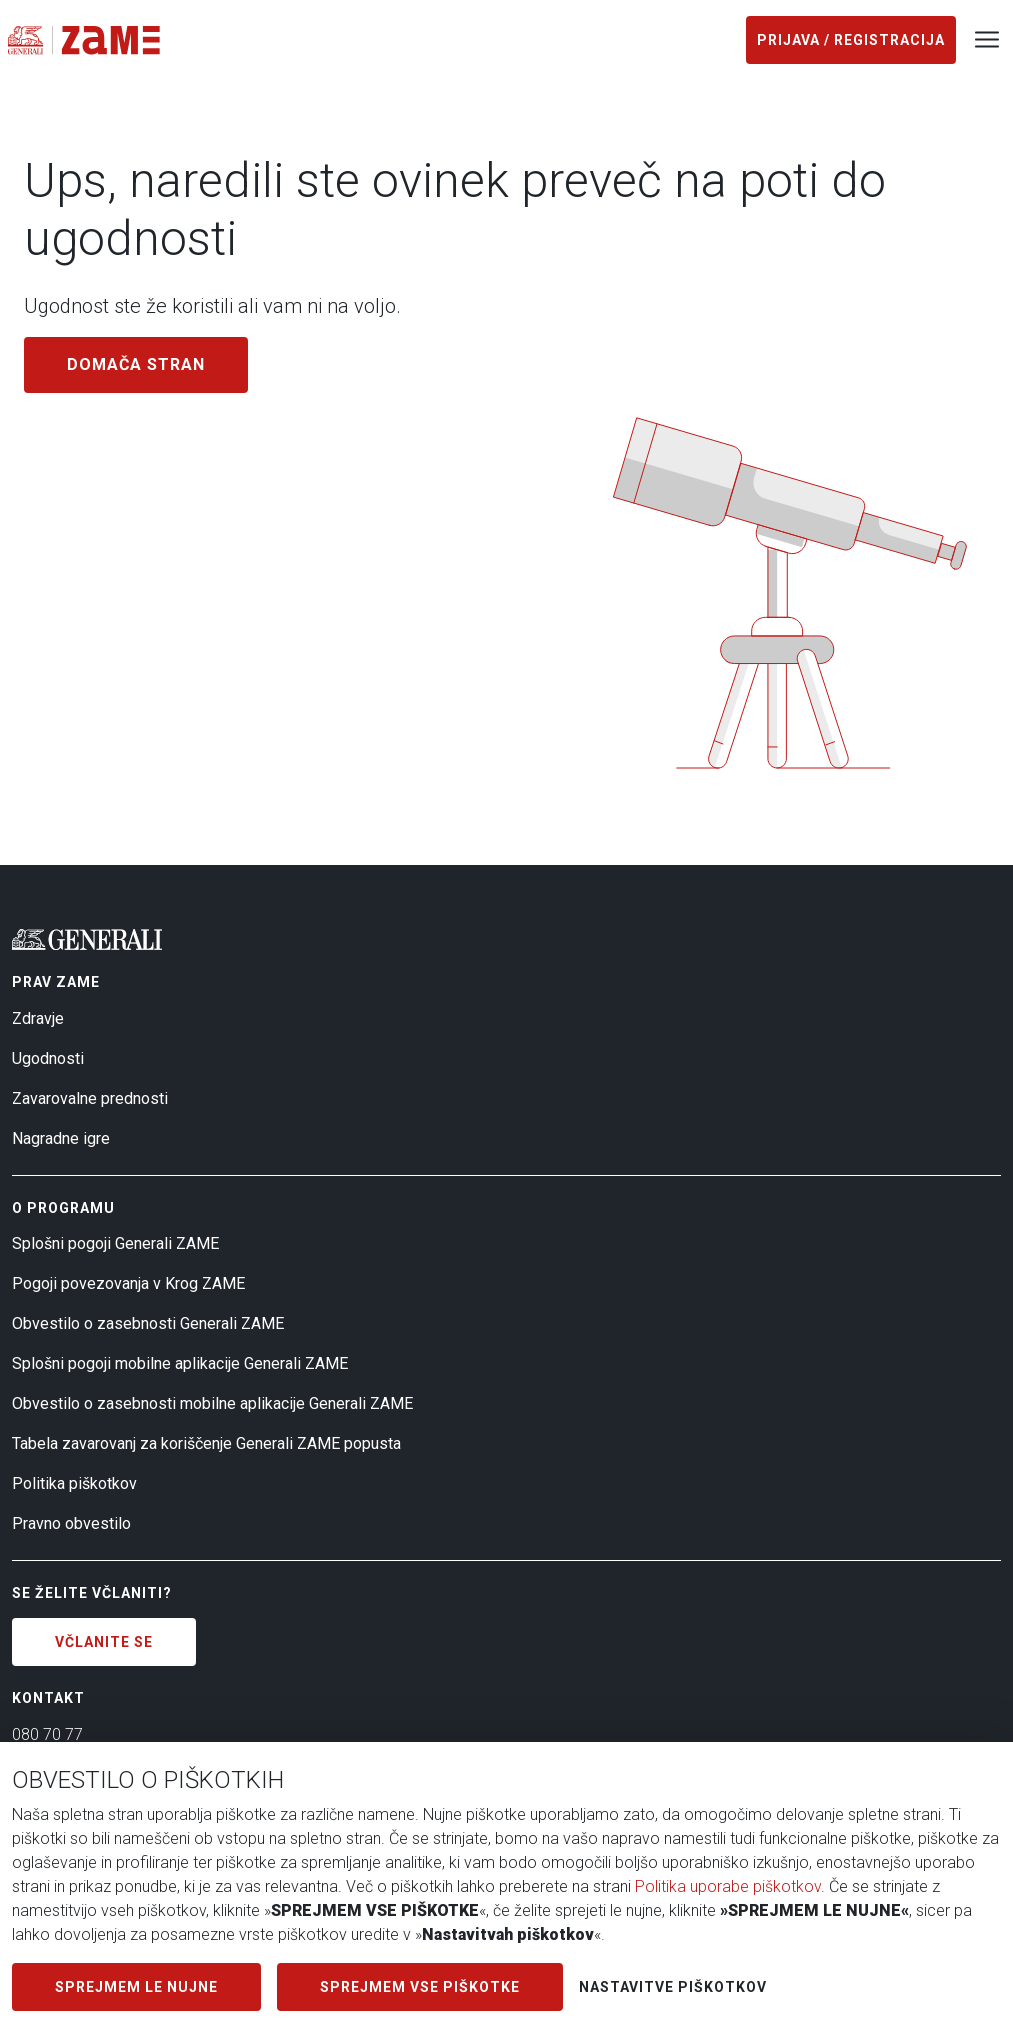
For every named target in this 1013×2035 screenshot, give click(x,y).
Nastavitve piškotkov (673, 1987)
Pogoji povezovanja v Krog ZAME (128, 1283)
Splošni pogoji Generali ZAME (115, 1243)
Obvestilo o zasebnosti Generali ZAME (148, 1323)
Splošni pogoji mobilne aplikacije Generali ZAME (180, 1363)
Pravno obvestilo (71, 1523)
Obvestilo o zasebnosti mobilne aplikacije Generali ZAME (212, 1403)
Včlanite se (104, 1642)
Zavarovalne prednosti (90, 1098)
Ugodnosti (48, 1058)
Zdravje (38, 1018)
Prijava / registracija (851, 40)
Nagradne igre (61, 1138)
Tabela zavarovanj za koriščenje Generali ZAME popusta (206, 1443)
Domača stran (136, 364)
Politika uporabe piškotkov (728, 1886)
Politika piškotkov (74, 1483)
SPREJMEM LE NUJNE (136, 1987)
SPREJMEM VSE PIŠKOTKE (420, 1987)
